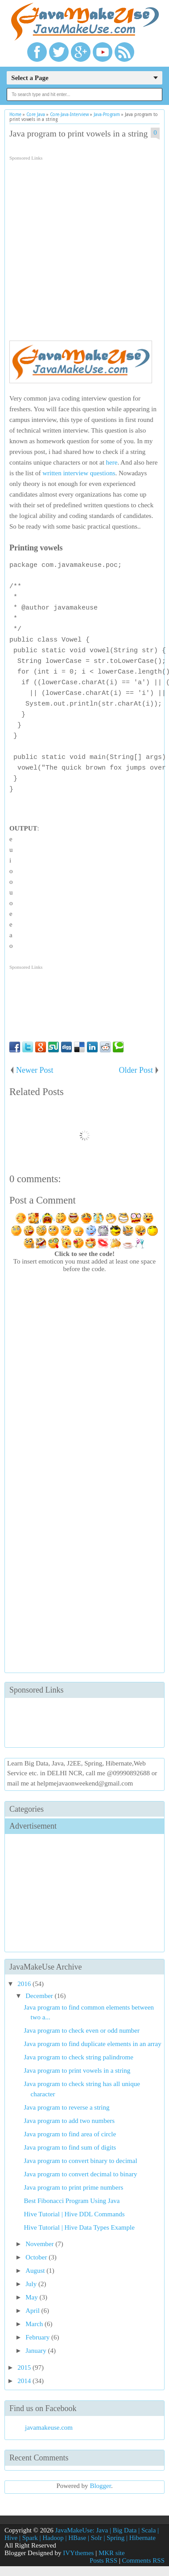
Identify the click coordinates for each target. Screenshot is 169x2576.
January (36, 2350)
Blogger (100, 2485)
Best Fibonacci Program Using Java (72, 2200)
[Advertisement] (83, 246)
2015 (25, 2367)
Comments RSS (143, 2560)
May (32, 2297)
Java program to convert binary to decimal (80, 2160)
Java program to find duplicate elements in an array (92, 2043)
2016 (25, 1983)
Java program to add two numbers (69, 2120)
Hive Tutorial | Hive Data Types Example (79, 2227)
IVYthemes (78, 2552)
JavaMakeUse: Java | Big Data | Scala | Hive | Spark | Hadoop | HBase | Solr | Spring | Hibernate (81, 2534)
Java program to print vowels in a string (78, 133)
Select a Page (29, 77)
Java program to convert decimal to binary (80, 2174)
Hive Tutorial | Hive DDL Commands (74, 2214)
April (33, 2310)
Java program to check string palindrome (78, 2057)
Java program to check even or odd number (82, 2030)
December (39, 1995)
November (40, 2243)
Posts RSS (103, 2560)
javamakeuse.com (49, 2427)
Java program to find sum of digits (70, 2147)
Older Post (136, 1070)
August (35, 2270)
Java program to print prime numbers (74, 2187)
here (112, 462)
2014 (25, 2380)
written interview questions (78, 473)
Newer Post (35, 1070)
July (31, 2283)
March (35, 2323)
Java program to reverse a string (67, 2107)
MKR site (112, 2552)
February (38, 2337)
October (37, 2257)
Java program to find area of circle (70, 2134)
